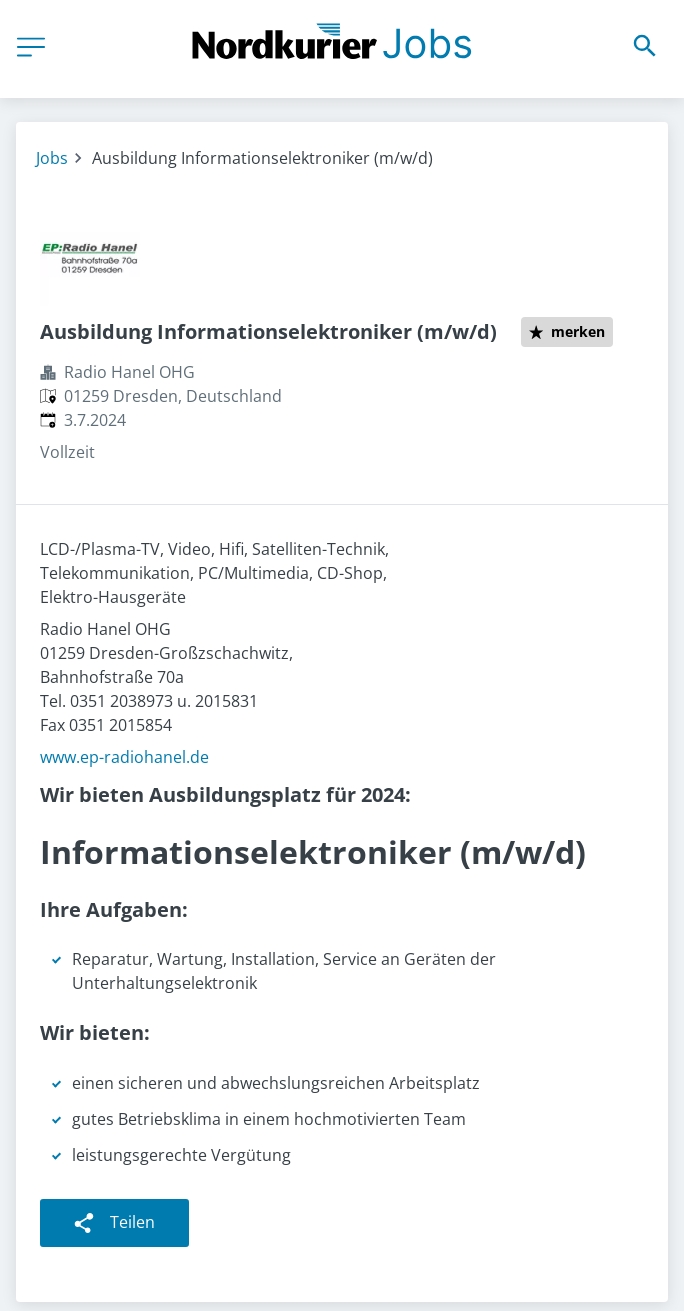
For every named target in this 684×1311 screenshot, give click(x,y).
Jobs (52, 158)
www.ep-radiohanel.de (124, 757)
